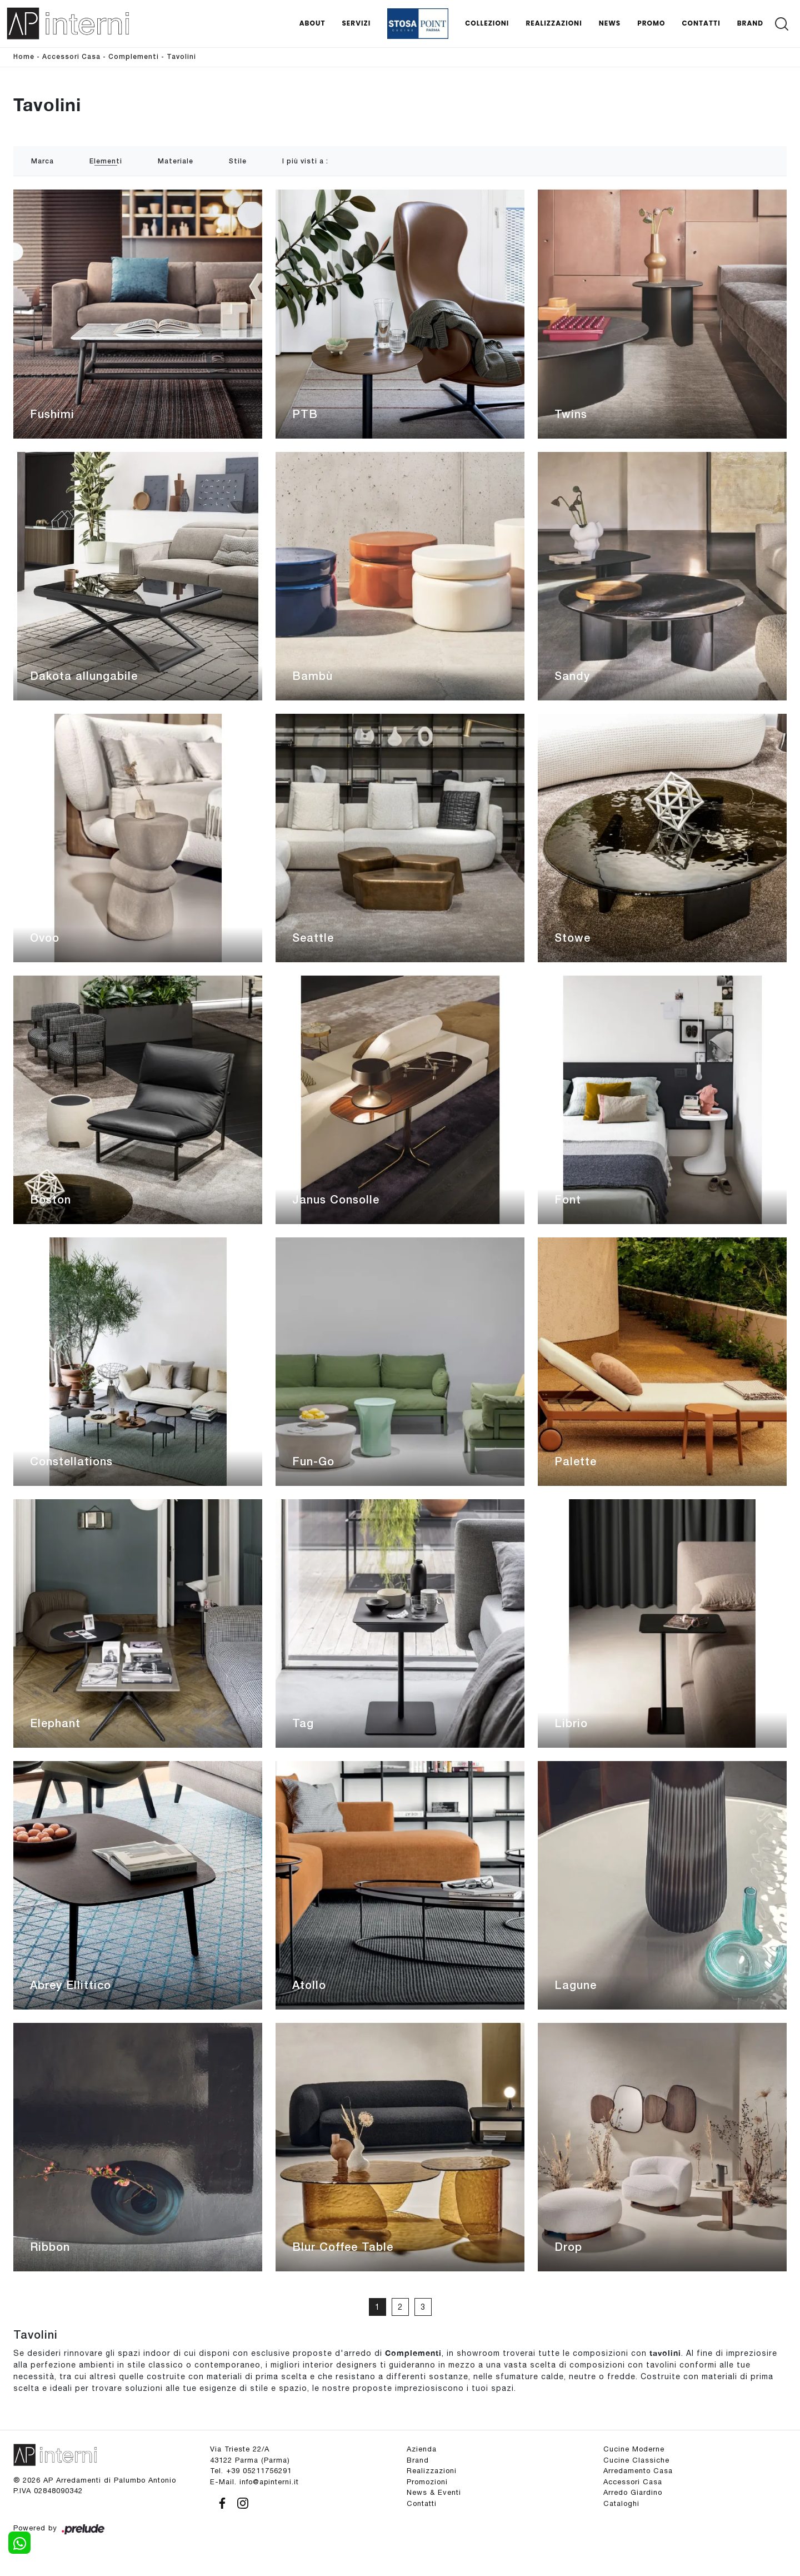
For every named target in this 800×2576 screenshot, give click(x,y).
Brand (750, 23)
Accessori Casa (71, 57)
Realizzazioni (554, 23)
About (312, 23)
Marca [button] (42, 161)
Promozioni (427, 2482)
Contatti (701, 23)
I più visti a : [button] (305, 161)
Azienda (422, 2449)
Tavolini (181, 57)
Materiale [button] (175, 161)
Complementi (133, 57)
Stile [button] (238, 161)
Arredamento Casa (638, 2470)
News (610, 23)
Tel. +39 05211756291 (251, 2470)
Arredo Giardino (632, 2492)
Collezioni (487, 23)
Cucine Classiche (636, 2460)
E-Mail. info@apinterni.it (254, 2482)
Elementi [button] (105, 161)
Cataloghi (621, 2503)
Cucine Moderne (633, 2449)
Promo (651, 23)
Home (23, 57)
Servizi (356, 23)
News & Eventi (434, 2492)
